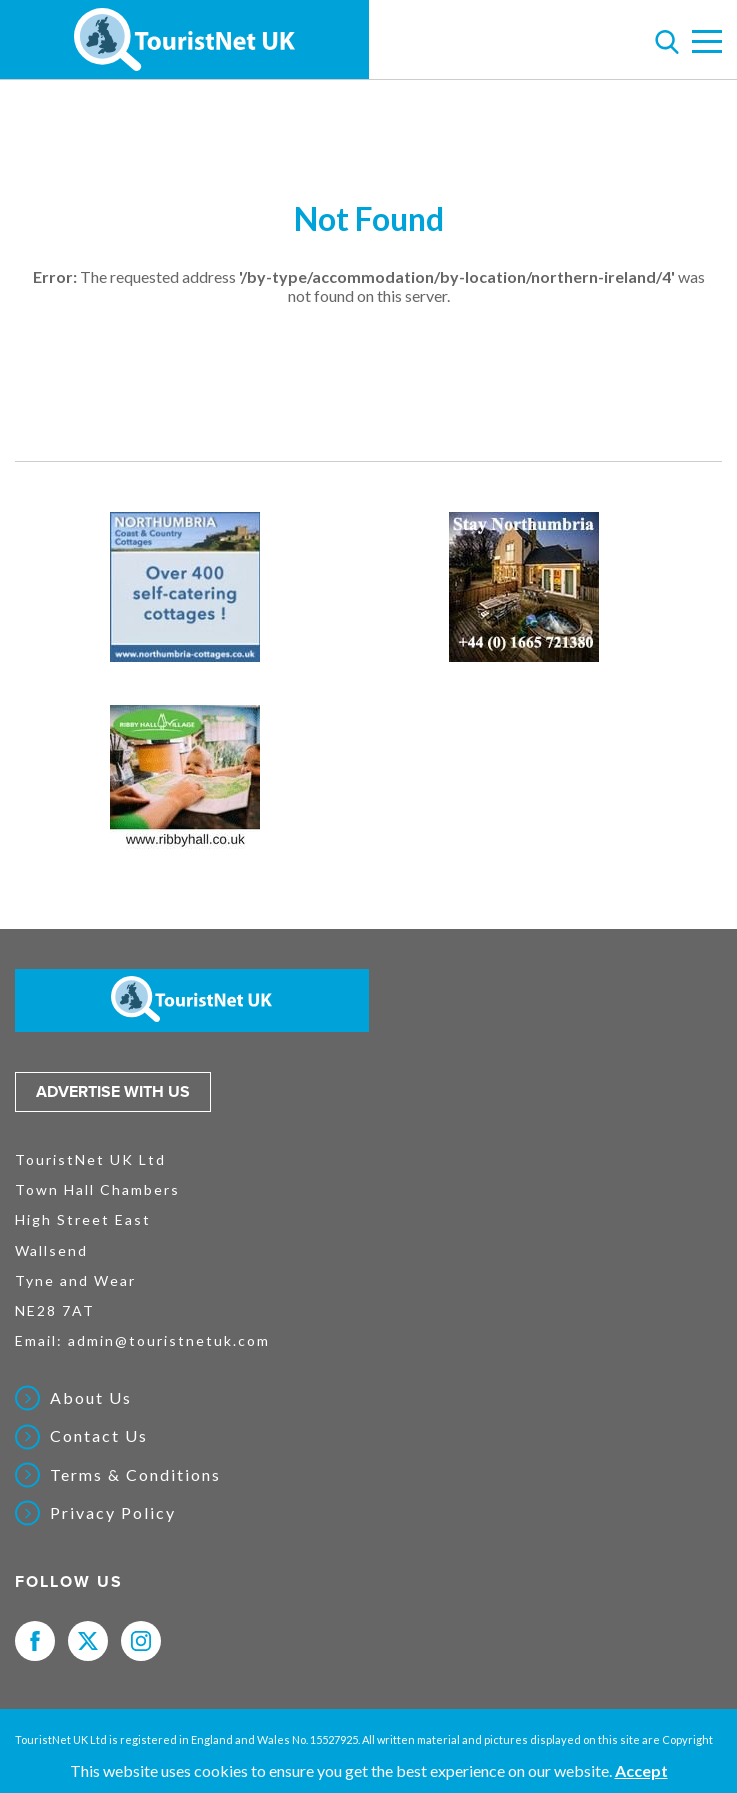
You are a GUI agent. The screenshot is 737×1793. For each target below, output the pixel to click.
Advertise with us (113, 1092)
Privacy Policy (113, 1513)
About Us (91, 1398)
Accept (641, 1770)
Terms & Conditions (135, 1475)
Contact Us (99, 1436)
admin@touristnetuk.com (169, 1340)
